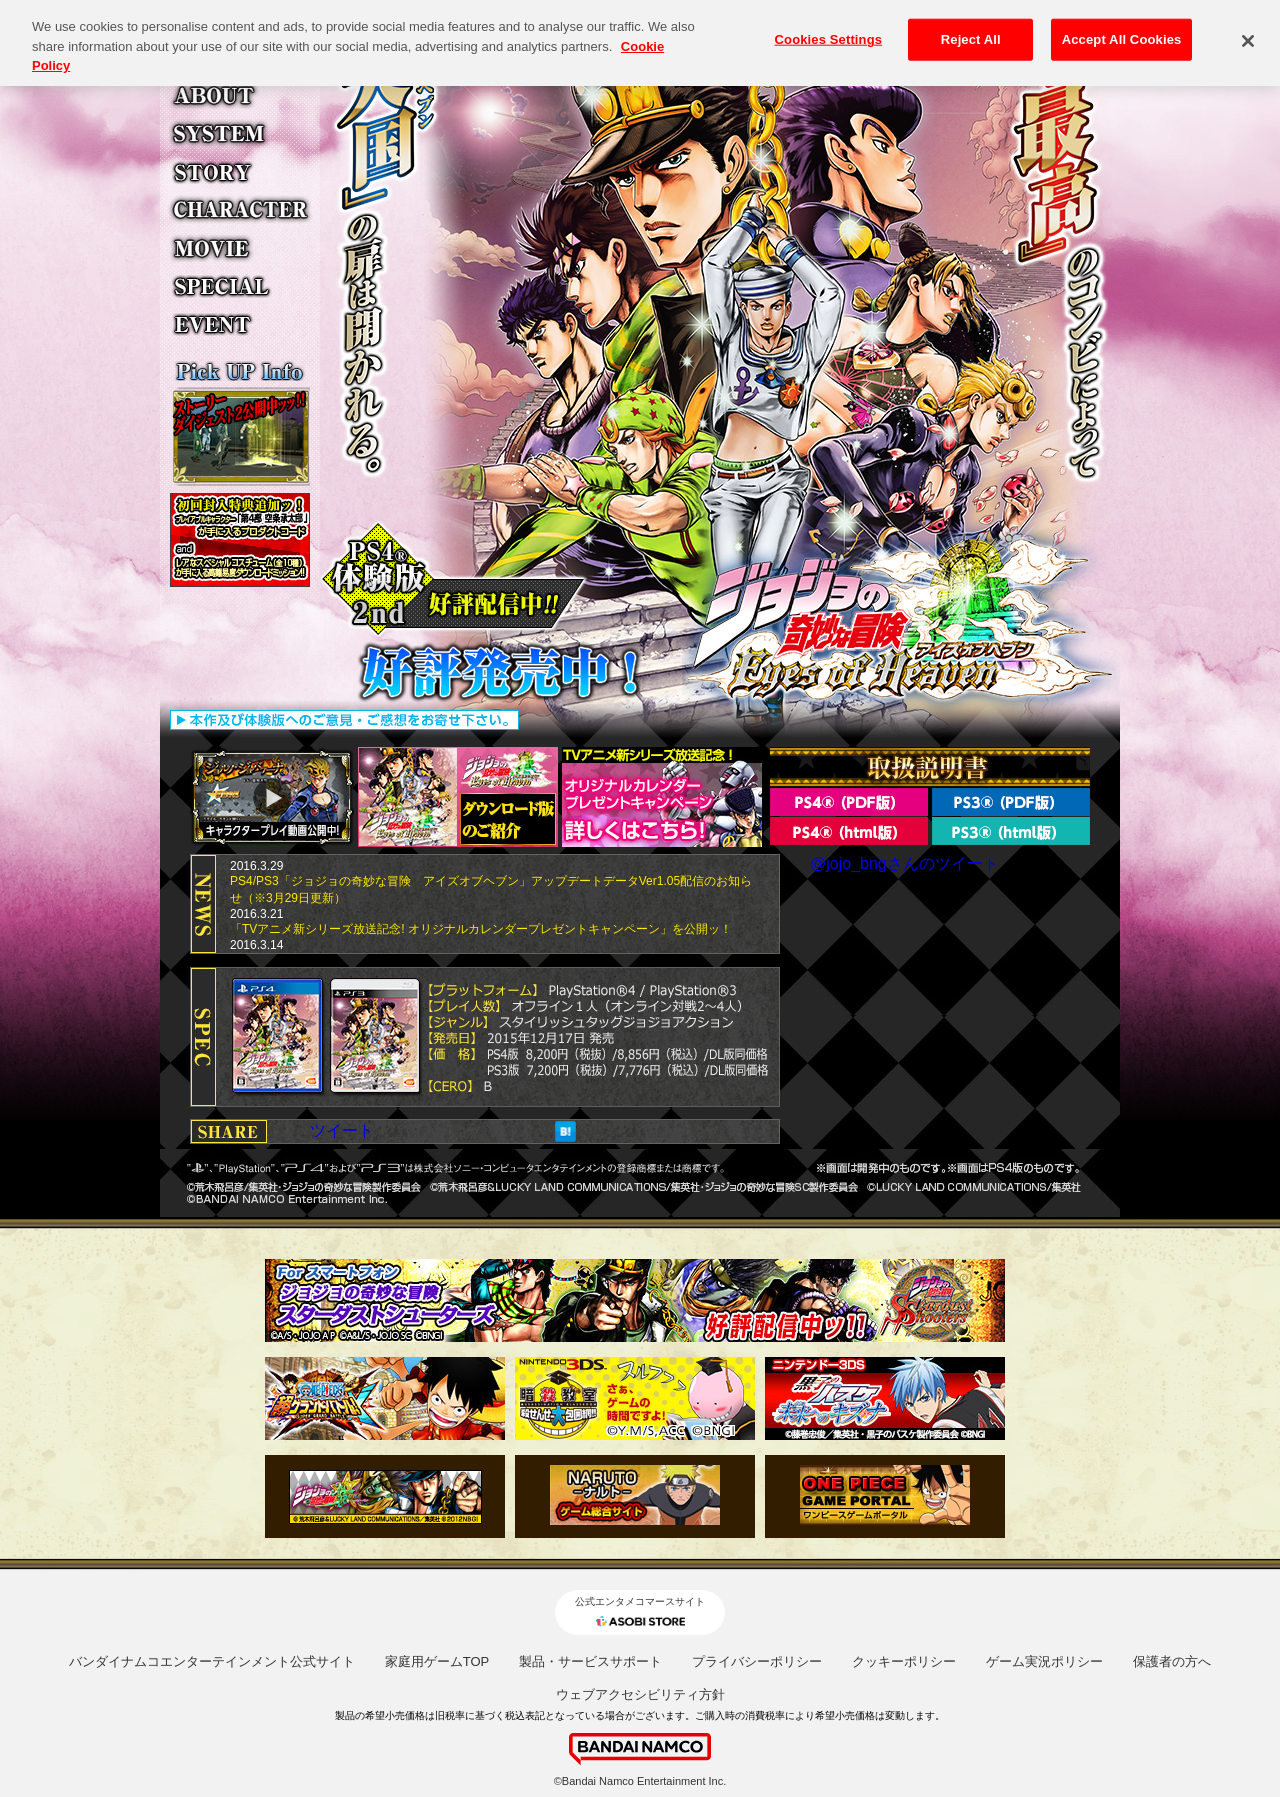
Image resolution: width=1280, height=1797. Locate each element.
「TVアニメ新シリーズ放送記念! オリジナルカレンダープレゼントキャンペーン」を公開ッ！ (481, 929)
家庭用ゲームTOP (437, 1661)
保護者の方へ (1172, 1661)
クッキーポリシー (904, 1661)
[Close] (1248, 31)
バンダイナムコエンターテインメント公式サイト (212, 1661)
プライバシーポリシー (757, 1661)
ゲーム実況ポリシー (1044, 1661)
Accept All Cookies (1122, 29)
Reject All (971, 29)
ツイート (342, 1130)
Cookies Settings (829, 29)
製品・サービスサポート (590, 1661)
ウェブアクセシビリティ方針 (640, 1694)
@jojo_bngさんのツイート (904, 863)
